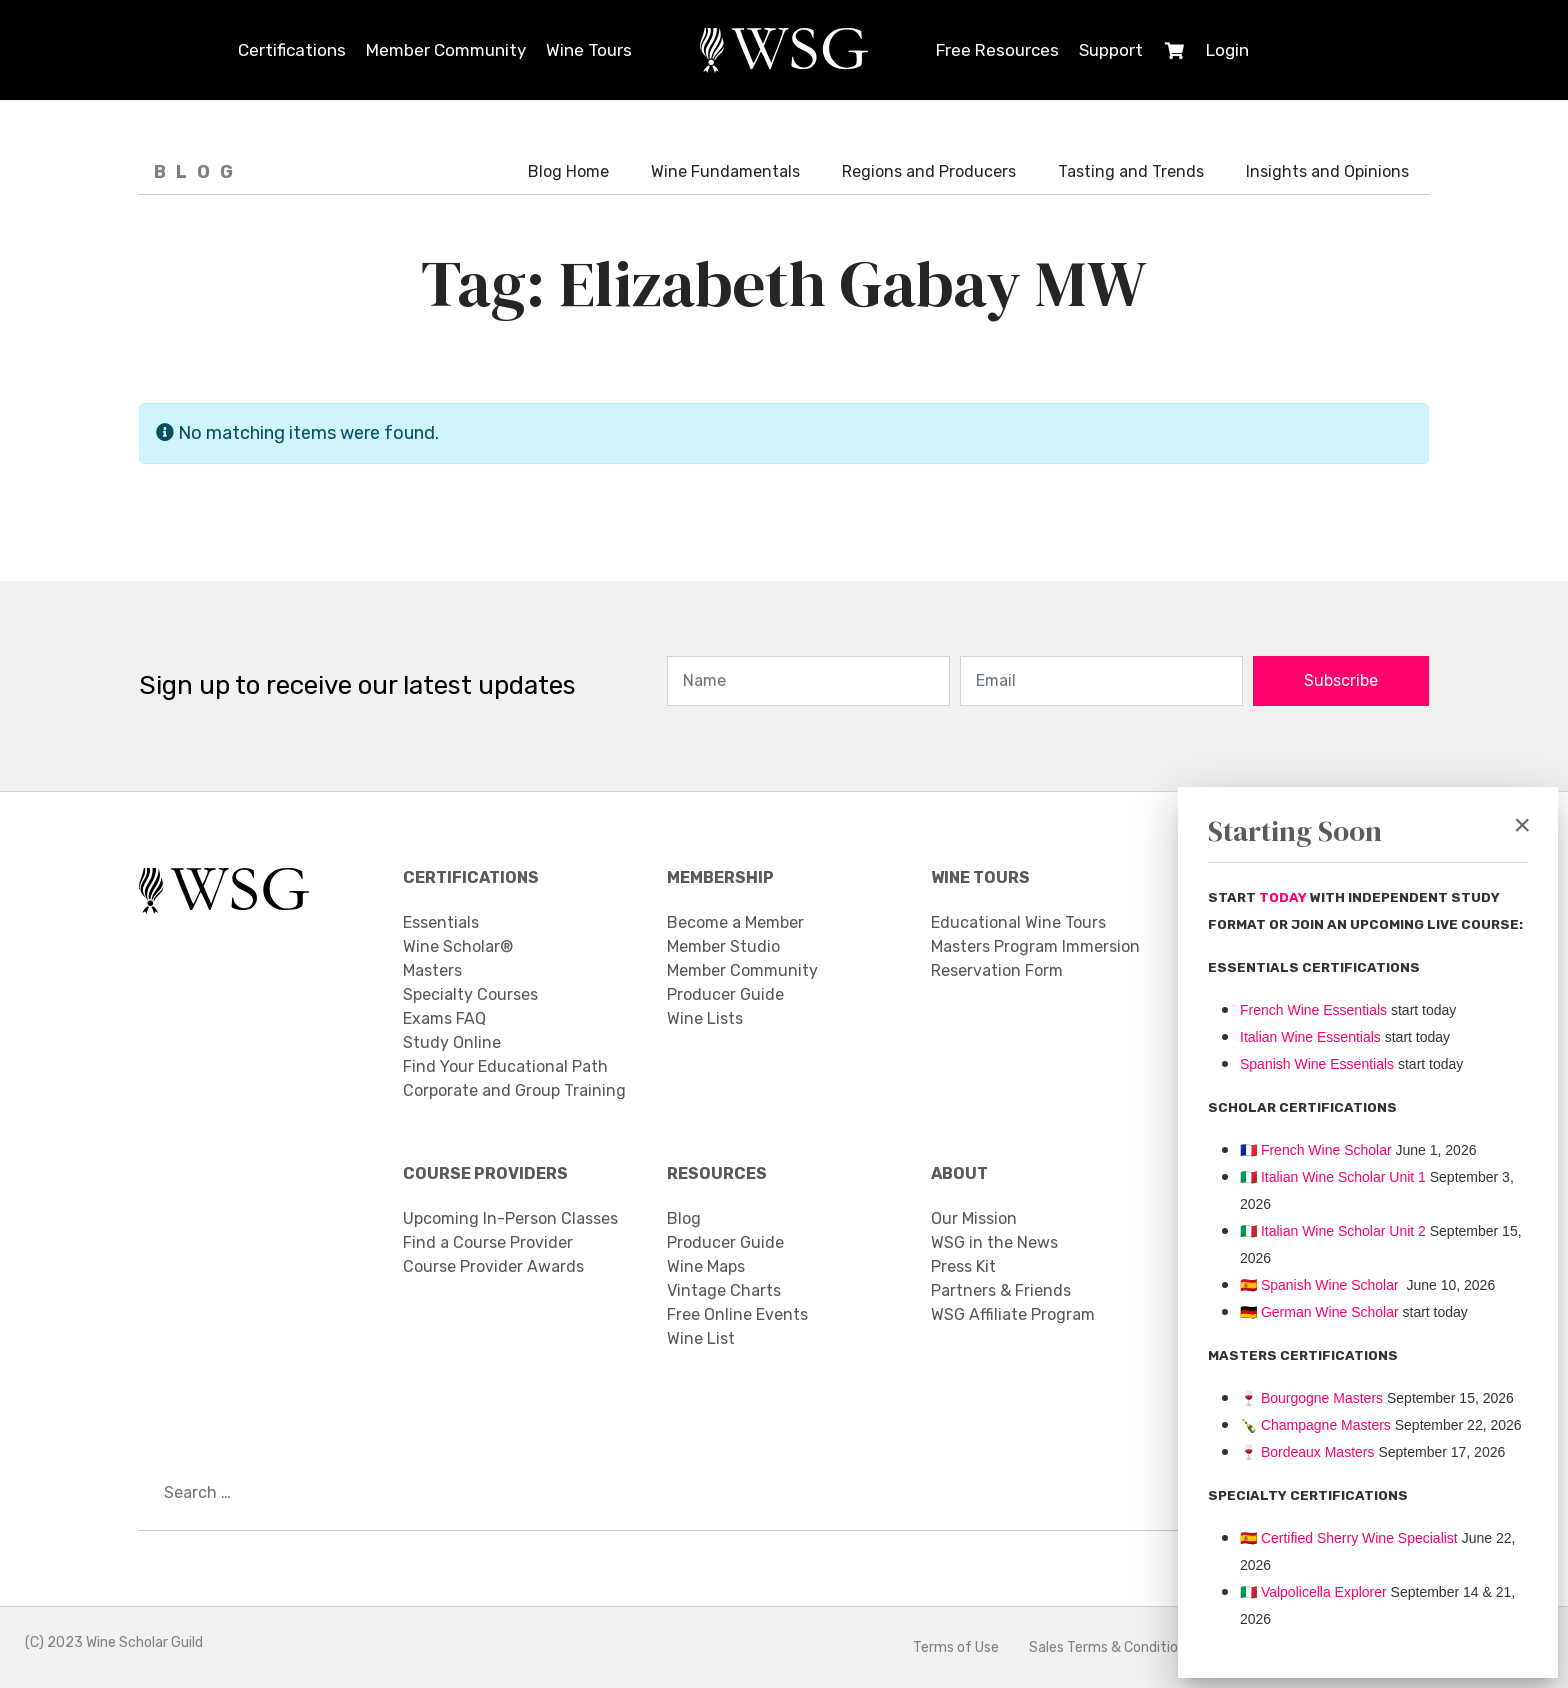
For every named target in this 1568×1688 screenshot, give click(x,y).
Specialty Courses (470, 994)
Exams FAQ (444, 1018)
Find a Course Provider (488, 1242)
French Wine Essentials (1313, 1010)
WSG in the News (994, 1242)
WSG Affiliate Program (1013, 1314)
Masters (432, 970)
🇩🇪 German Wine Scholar (1319, 1312)
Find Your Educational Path (505, 1066)
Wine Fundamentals (725, 171)
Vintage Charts (724, 1290)
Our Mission (974, 1218)
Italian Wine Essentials (1310, 1037)
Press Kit (963, 1266)
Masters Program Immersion (1035, 946)
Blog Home (568, 171)
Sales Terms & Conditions (1111, 1647)
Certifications (292, 50)
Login (1227, 50)
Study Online (452, 1042)
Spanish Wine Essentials (1317, 1064)
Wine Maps (706, 1266)
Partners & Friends (1001, 1290)
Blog (684, 1218)
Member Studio (723, 946)
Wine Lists (705, 1018)
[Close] (1522, 825)
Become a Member (735, 922)
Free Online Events (737, 1314)
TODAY (1284, 897)
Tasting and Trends (1131, 171)
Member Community (446, 50)
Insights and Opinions (1327, 171)
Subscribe (1341, 680)
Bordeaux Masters (1307, 1452)
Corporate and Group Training (514, 1090)
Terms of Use (956, 1647)
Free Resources (997, 50)
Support (1111, 50)
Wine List (701, 1338)
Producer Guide (725, 994)
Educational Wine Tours (1018, 922)
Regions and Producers (929, 171)
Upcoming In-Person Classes (510, 1218)
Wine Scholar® (458, 946)
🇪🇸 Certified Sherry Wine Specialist (1349, 1538)
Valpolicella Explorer (1313, 1592)
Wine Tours (589, 50)
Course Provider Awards (493, 1266)
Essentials (441, 922)
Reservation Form (997, 970)
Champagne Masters (1326, 1425)
